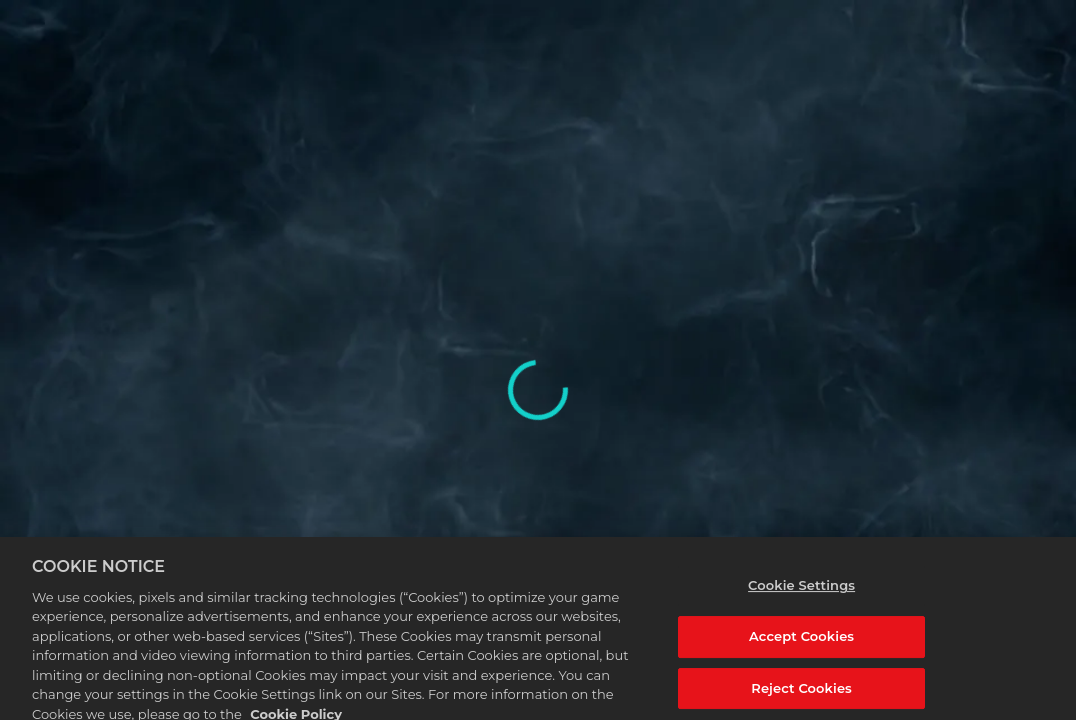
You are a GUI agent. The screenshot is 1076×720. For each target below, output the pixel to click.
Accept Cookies (801, 645)
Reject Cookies (801, 696)
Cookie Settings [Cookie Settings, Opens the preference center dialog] (801, 594)
